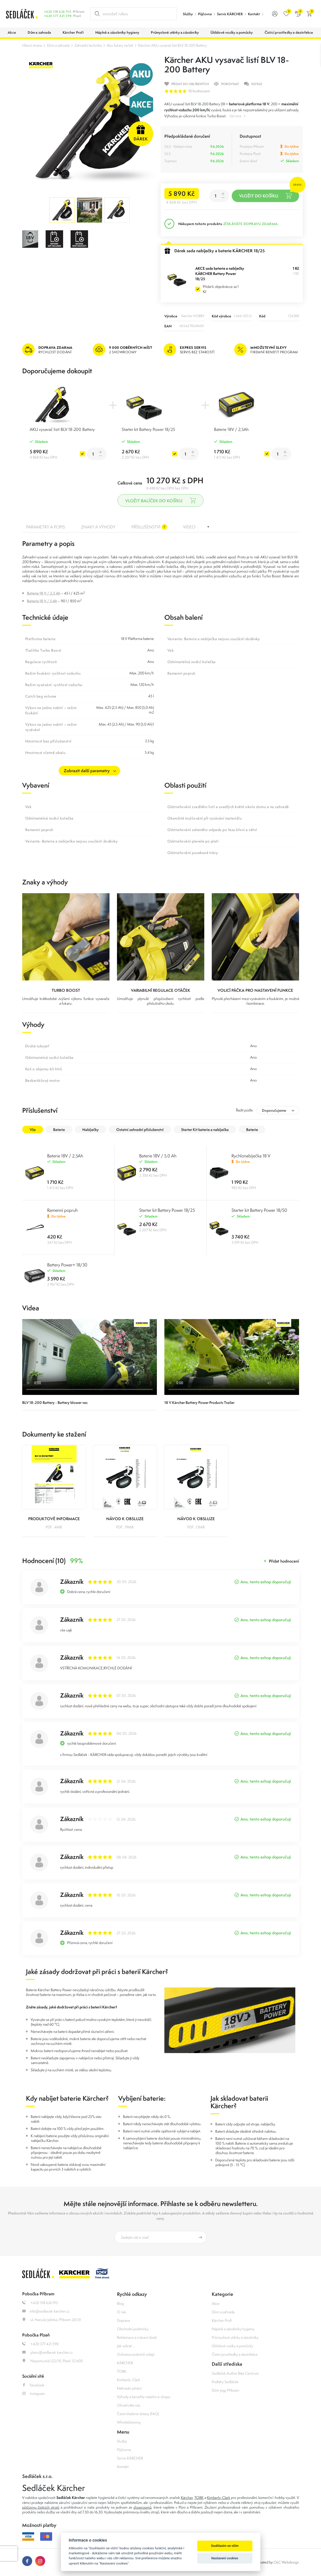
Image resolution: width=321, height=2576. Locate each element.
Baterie (59, 1129)
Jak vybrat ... (126, 2345)
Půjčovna (205, 14)
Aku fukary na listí (120, 45)
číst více (235, 116)
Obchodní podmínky (133, 2329)
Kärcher (187, 2497)
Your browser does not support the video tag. (89, 1357)
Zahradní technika (88, 45)
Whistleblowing (128, 2422)
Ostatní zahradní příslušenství (140, 1129)
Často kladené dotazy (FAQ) (138, 2413)
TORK (121, 2371)
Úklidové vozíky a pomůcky (232, 2345)
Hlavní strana (32, 45)
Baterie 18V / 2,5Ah (231, 429)
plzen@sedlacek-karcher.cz (47, 2352)
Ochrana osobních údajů (136, 2354)
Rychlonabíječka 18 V (250, 1156)
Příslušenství (149, 527)
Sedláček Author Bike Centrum (235, 2373)
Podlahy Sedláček (225, 2381)
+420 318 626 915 (57, 11)
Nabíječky (90, 1129)
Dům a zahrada (58, 45)
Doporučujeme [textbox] (274, 1110)
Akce (215, 2303)
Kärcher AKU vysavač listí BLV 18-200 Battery (172, 45)
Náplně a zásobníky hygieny (233, 2329)
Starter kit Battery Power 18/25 (148, 429)
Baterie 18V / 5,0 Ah (157, 1156)
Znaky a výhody (98, 527)
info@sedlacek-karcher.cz (45, 2311)
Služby (188, 14)
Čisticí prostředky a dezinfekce (235, 2354)
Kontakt (254, 14)
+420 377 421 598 (58, 16)
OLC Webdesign (286, 2562)
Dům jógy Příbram (225, 2390)
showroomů (142, 2507)
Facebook (33, 2385)
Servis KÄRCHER (230, 14)
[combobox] (278, 1110)
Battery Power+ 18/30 (67, 1265)
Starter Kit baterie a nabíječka (205, 1129)
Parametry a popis (45, 527)
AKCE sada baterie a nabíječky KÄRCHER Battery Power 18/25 (219, 273)
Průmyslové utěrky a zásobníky (235, 2337)
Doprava (123, 2320)
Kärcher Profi (222, 2320)
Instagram (33, 2393)
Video (189, 527)
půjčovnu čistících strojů (40, 2507)
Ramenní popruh (62, 1210)
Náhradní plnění (129, 2388)
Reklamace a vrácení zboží (137, 2337)
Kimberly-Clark (128, 2379)
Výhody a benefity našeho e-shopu (143, 2396)
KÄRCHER (125, 2362)
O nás (121, 2312)
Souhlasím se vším (225, 2546)
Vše (33, 1129)
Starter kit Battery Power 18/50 (259, 1210)
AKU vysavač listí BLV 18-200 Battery (62, 429)
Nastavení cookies (224, 2558)
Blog (120, 2303)
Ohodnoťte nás (128, 2405)
